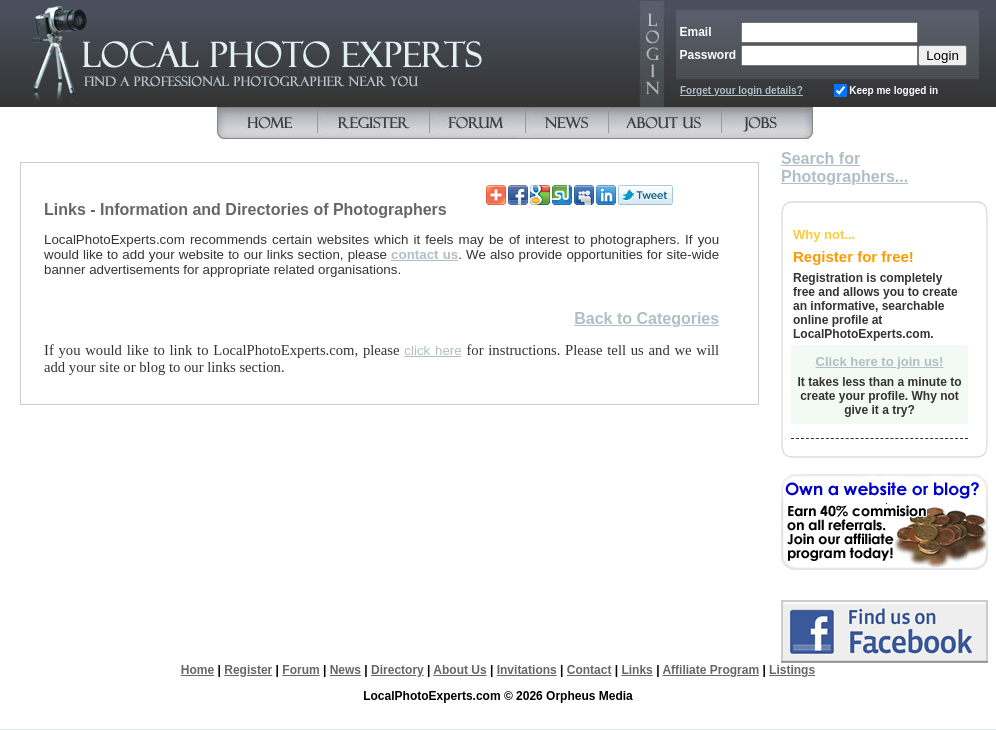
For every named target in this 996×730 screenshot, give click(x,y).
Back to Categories (646, 318)
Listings (792, 670)
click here (432, 350)
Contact (589, 670)
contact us (424, 254)
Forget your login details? (741, 90)
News (345, 670)
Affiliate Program (710, 670)
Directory (397, 670)
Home (197, 670)
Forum (300, 670)
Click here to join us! (880, 361)
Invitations (527, 670)
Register (248, 670)
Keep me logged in (893, 90)
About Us (459, 670)
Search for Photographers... (844, 167)
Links (636, 670)
